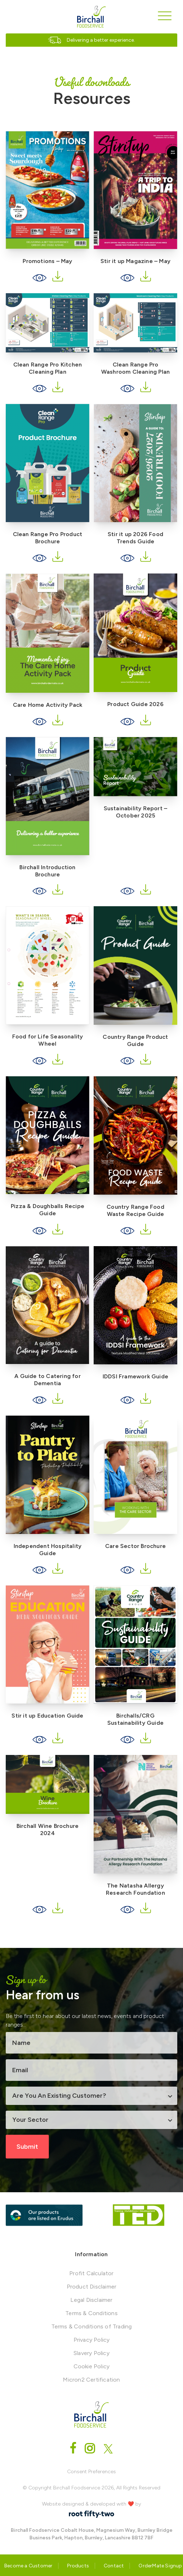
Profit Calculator (91, 2273)
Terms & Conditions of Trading (91, 2326)
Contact (114, 2566)
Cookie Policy (92, 2366)
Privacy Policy (92, 2339)
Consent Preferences (91, 2472)
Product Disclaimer (92, 2286)
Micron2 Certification (91, 2379)
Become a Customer (28, 2566)
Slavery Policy (91, 2353)
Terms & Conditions (91, 2313)
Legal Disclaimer (91, 2299)
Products (78, 2566)
